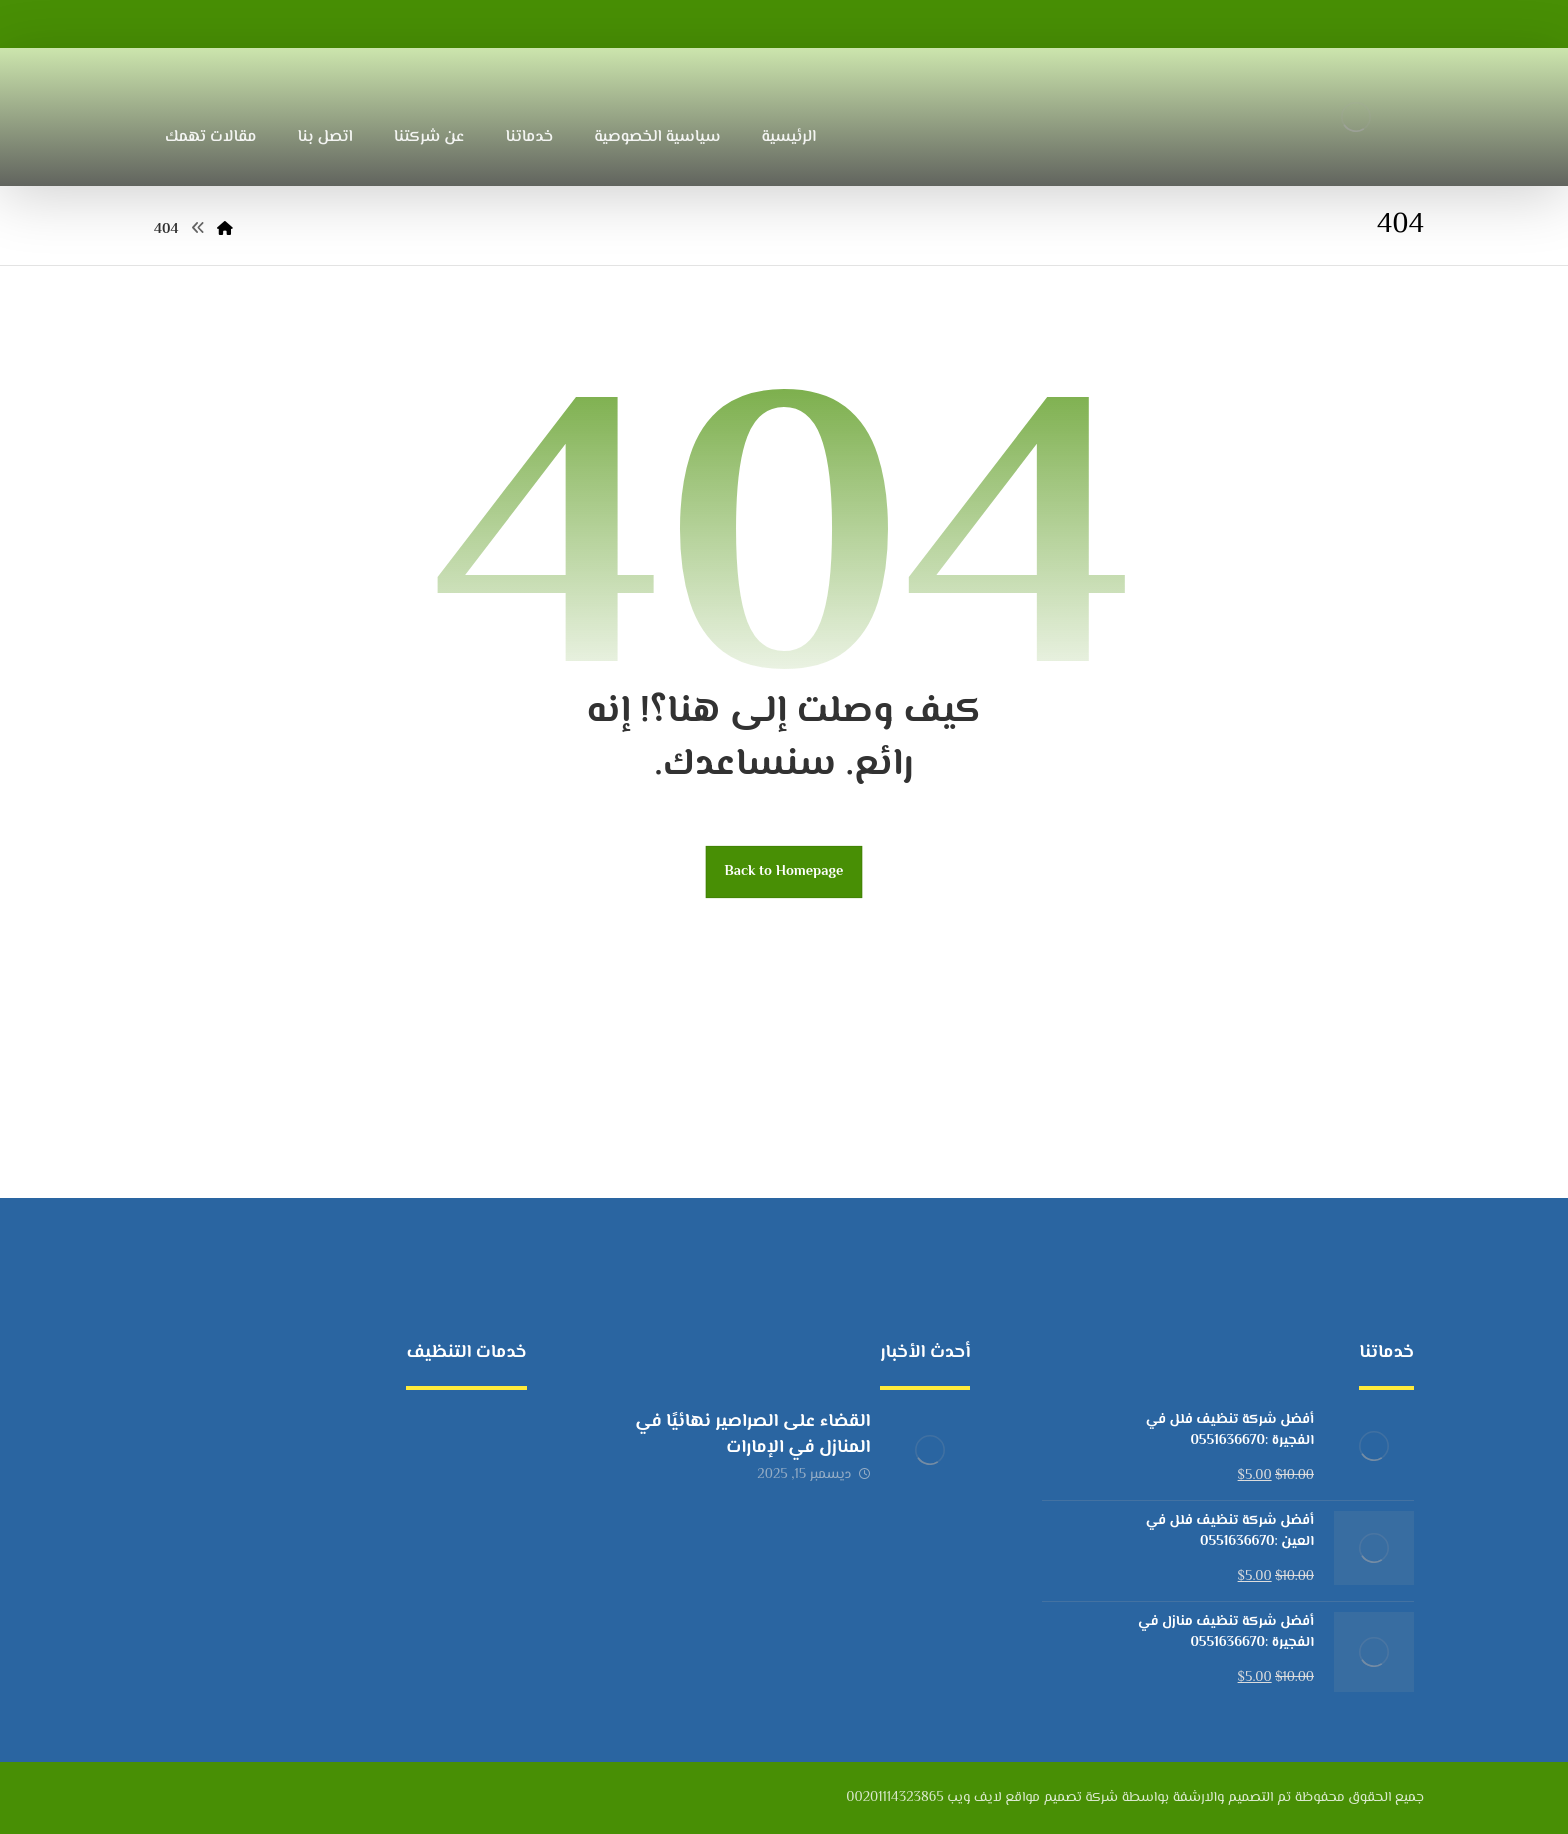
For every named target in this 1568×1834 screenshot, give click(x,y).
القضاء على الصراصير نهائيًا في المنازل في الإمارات (752, 1434)
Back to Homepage (784, 871)
